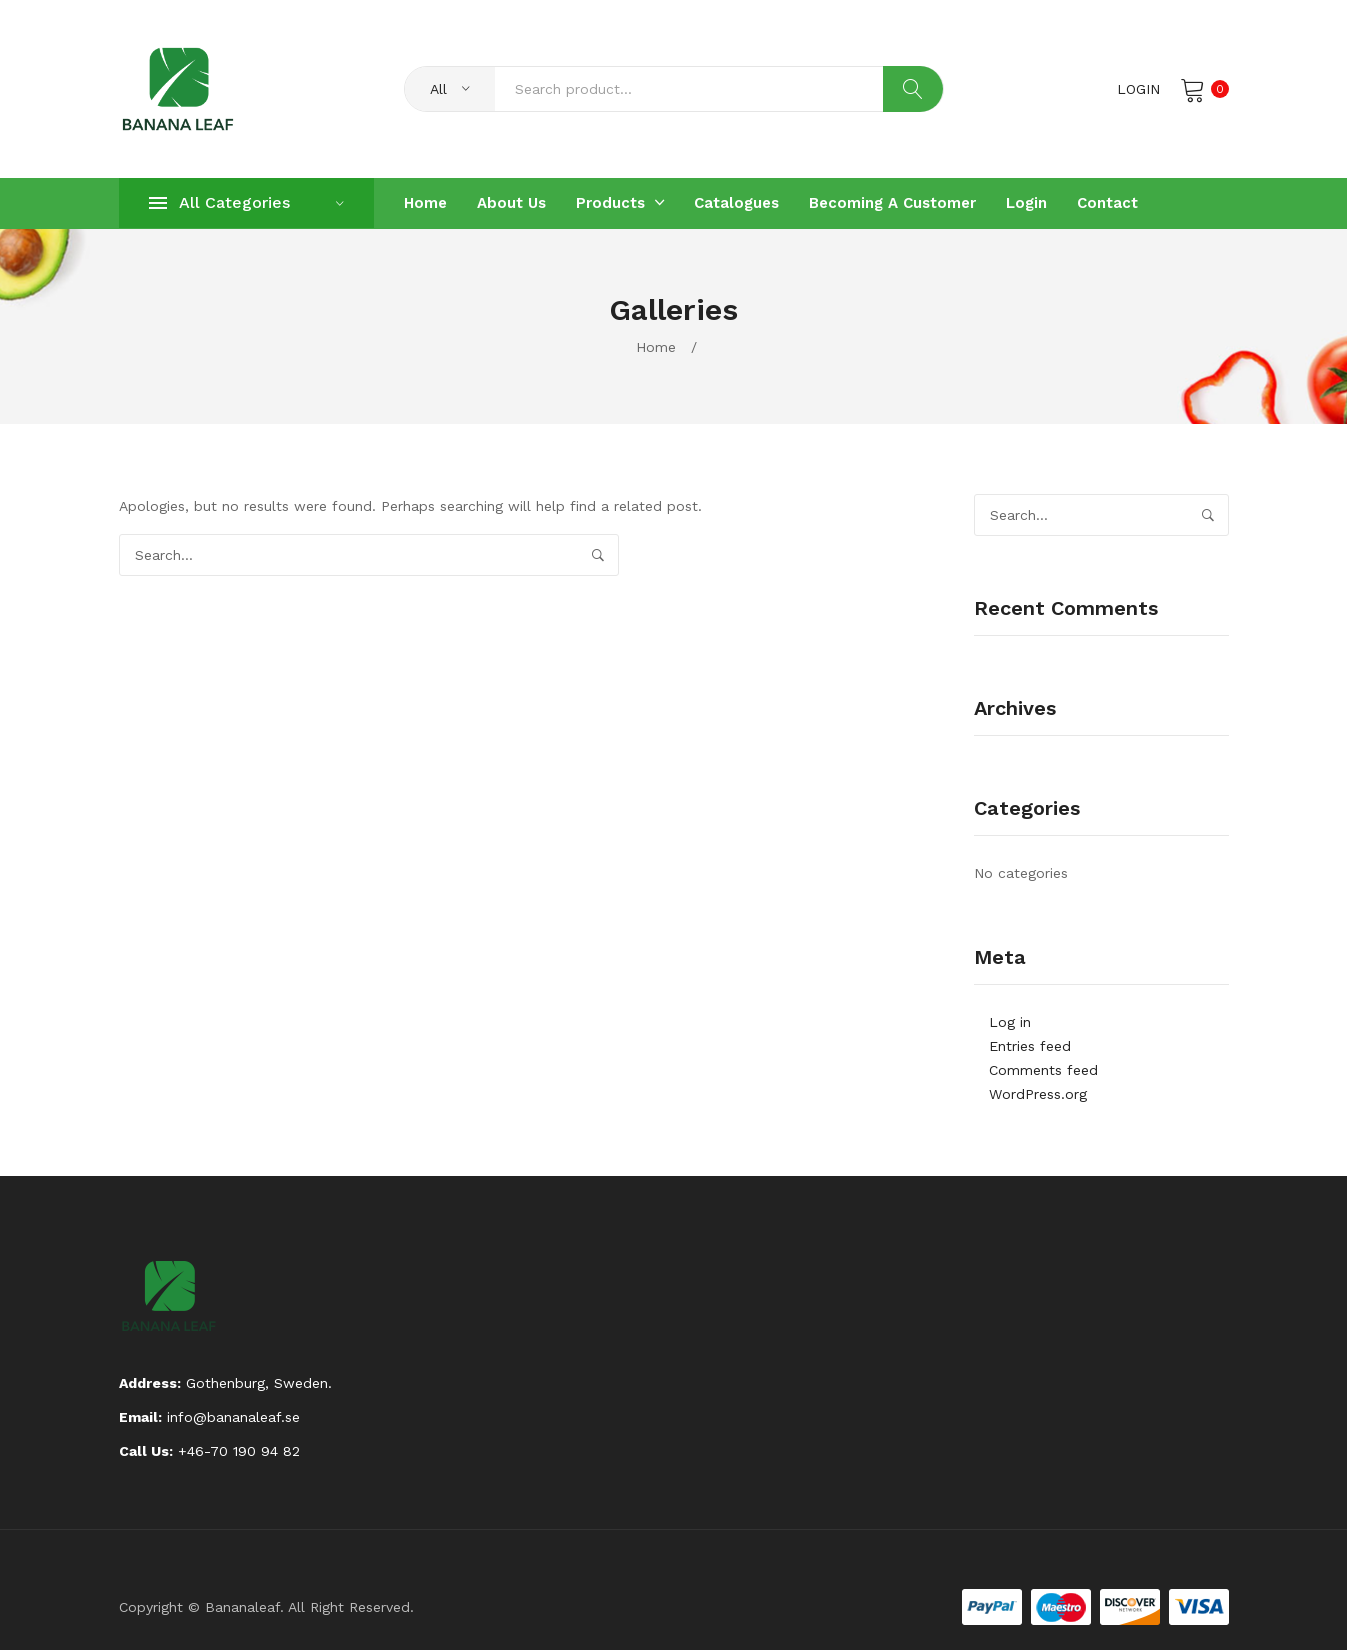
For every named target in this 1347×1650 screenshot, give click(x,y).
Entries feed (1030, 1046)
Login (1138, 89)
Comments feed (1043, 1070)
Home (656, 347)
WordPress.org (1038, 1094)
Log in (1010, 1022)
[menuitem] (425, 203)
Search (913, 89)
